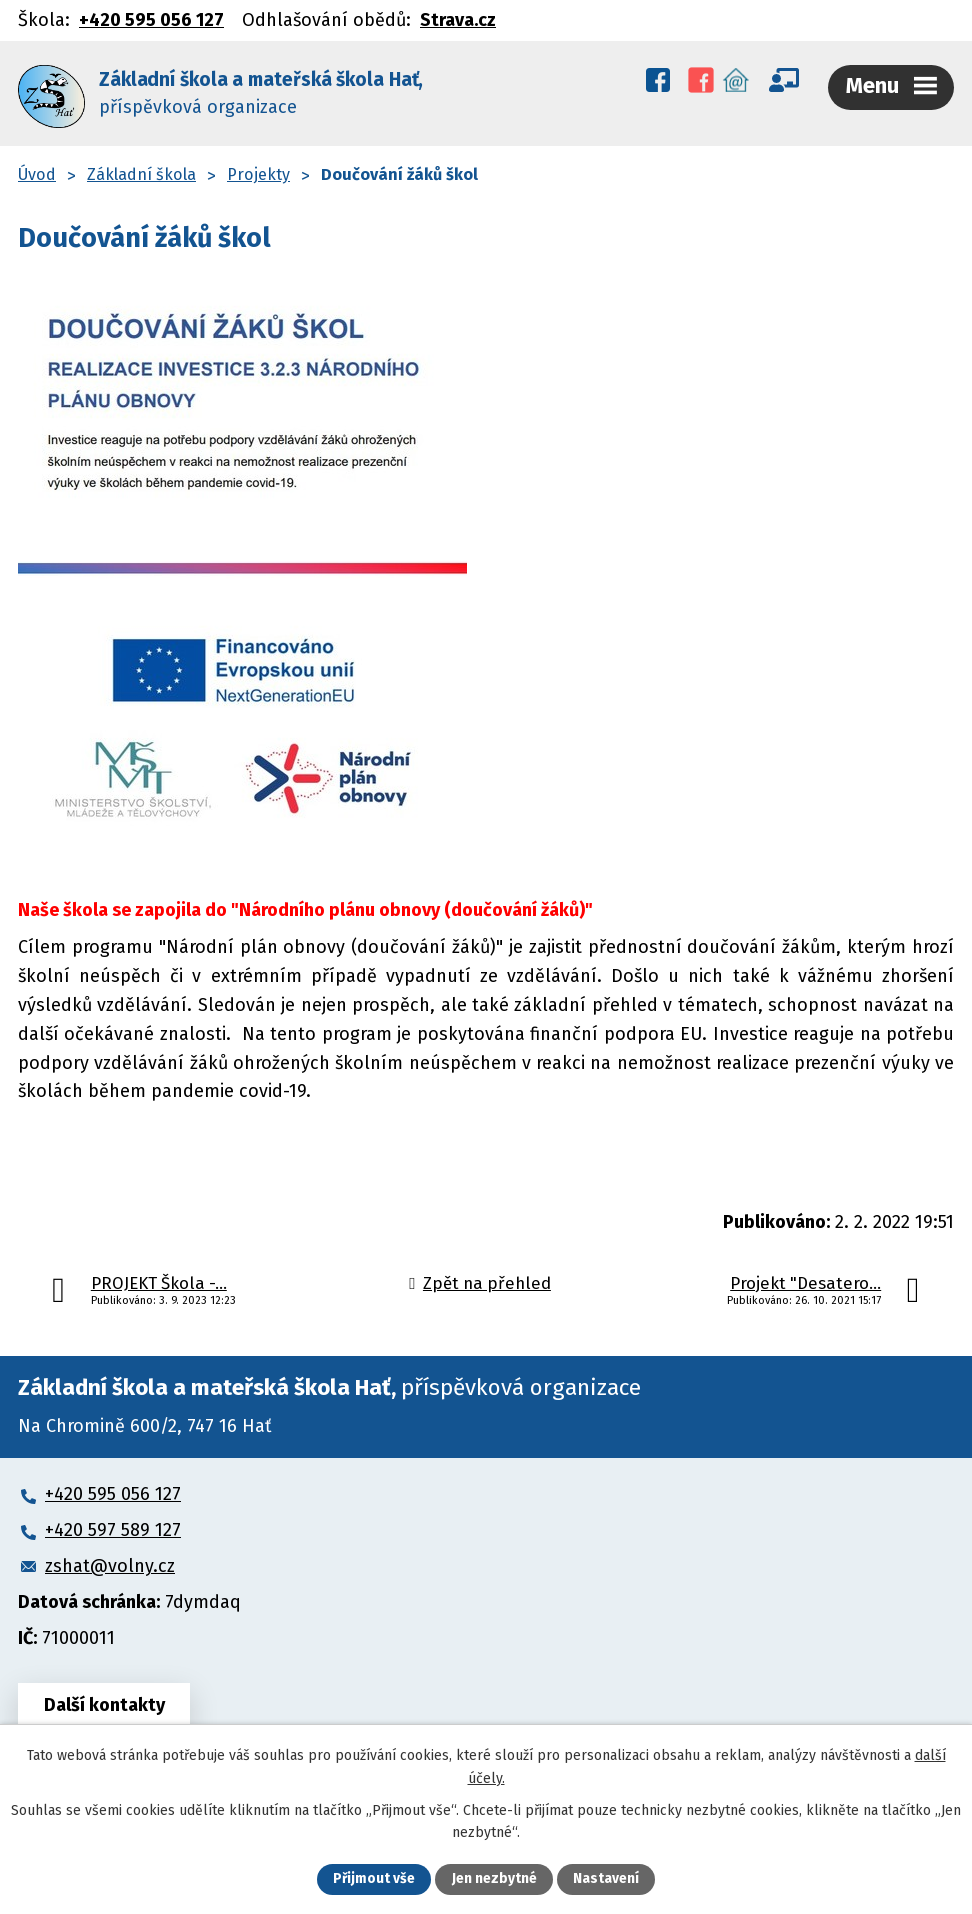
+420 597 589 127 (113, 1526)
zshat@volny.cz (110, 1562)
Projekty (258, 170)
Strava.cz (458, 20)
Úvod (37, 170)
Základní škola (141, 170)
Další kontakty (105, 1701)
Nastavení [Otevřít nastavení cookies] (606, 1879)
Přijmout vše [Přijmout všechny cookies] (374, 1879)
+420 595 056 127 (151, 20)
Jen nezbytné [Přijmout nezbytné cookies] (494, 1879)
